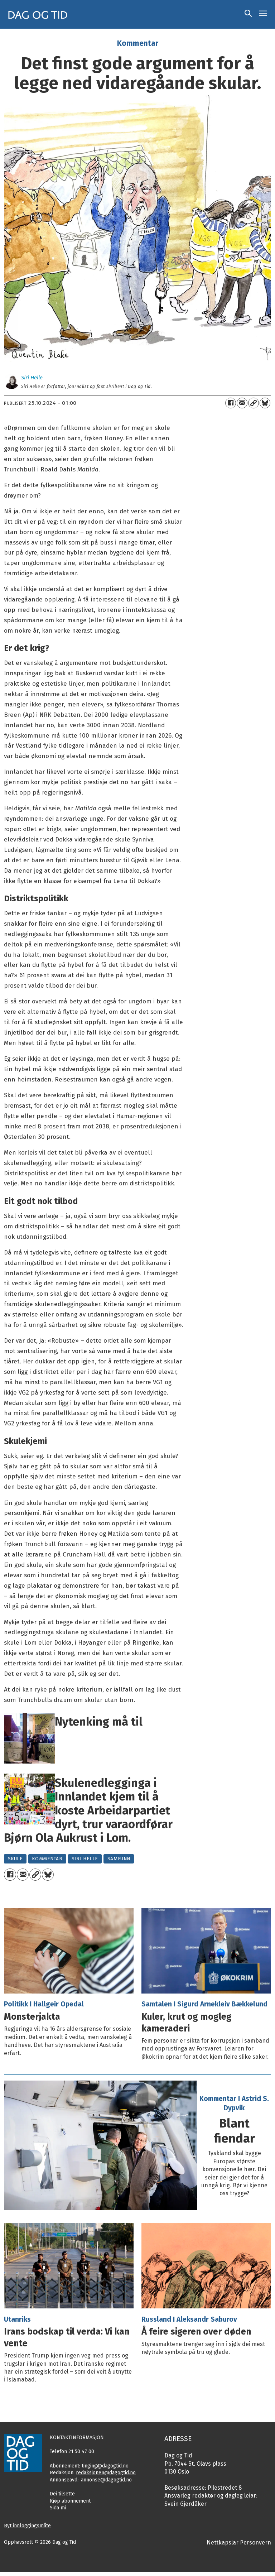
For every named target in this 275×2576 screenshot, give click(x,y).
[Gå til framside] (38, 14)
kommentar (47, 1859)
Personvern (255, 2542)
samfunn (118, 1859)
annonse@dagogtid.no (106, 2480)
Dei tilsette (62, 2494)
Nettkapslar (222, 2542)
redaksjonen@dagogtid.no (106, 2473)
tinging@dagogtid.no (105, 2466)
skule (15, 1859)
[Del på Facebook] (230, 403)
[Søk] (248, 14)
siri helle (85, 1859)
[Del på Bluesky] (265, 403)
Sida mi (58, 2508)
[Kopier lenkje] (253, 403)
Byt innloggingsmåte (27, 2526)
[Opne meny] (263, 14)
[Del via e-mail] (242, 403)
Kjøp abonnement (70, 2501)
